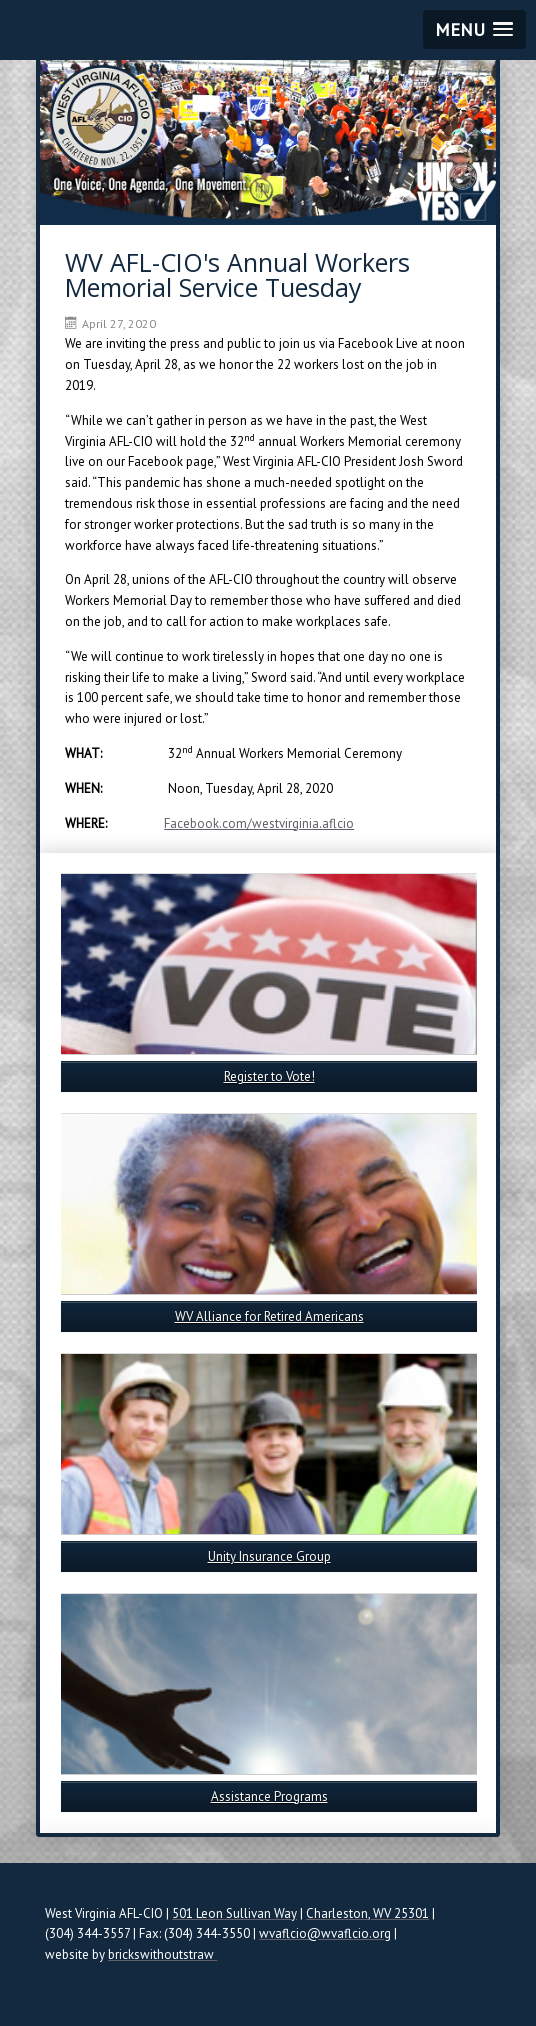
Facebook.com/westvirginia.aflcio (259, 823)
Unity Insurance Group (269, 1556)
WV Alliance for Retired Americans (269, 1316)
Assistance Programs (269, 1796)
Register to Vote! (269, 1076)
